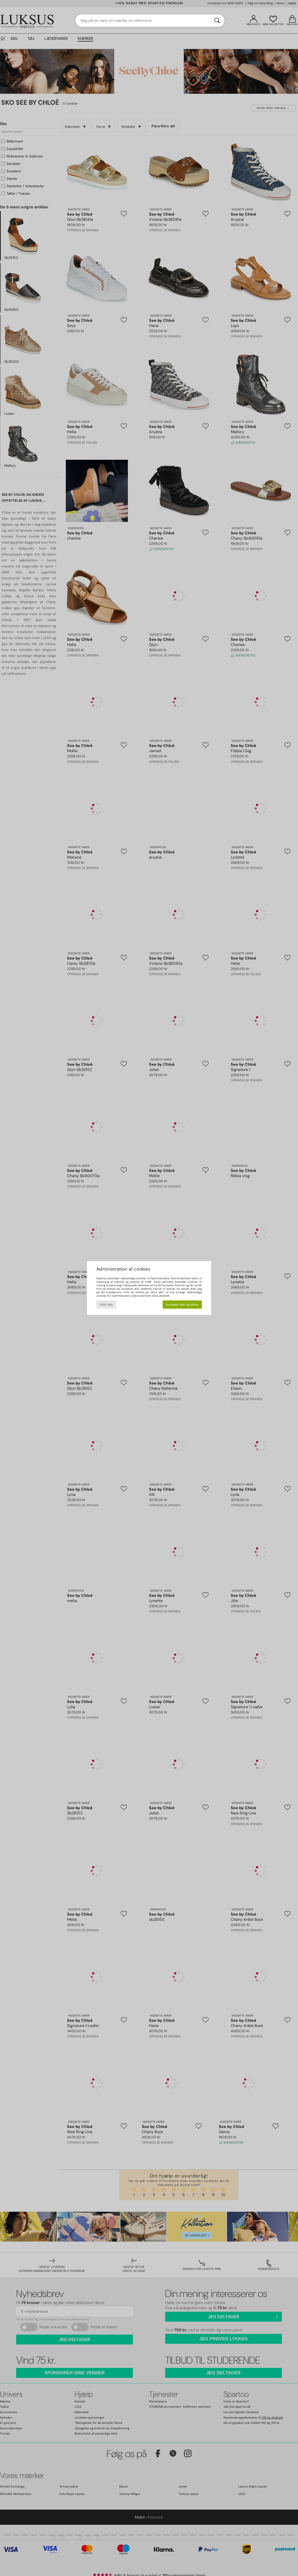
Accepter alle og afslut (182, 1304)
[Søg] (217, 20)
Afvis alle (106, 1304)
